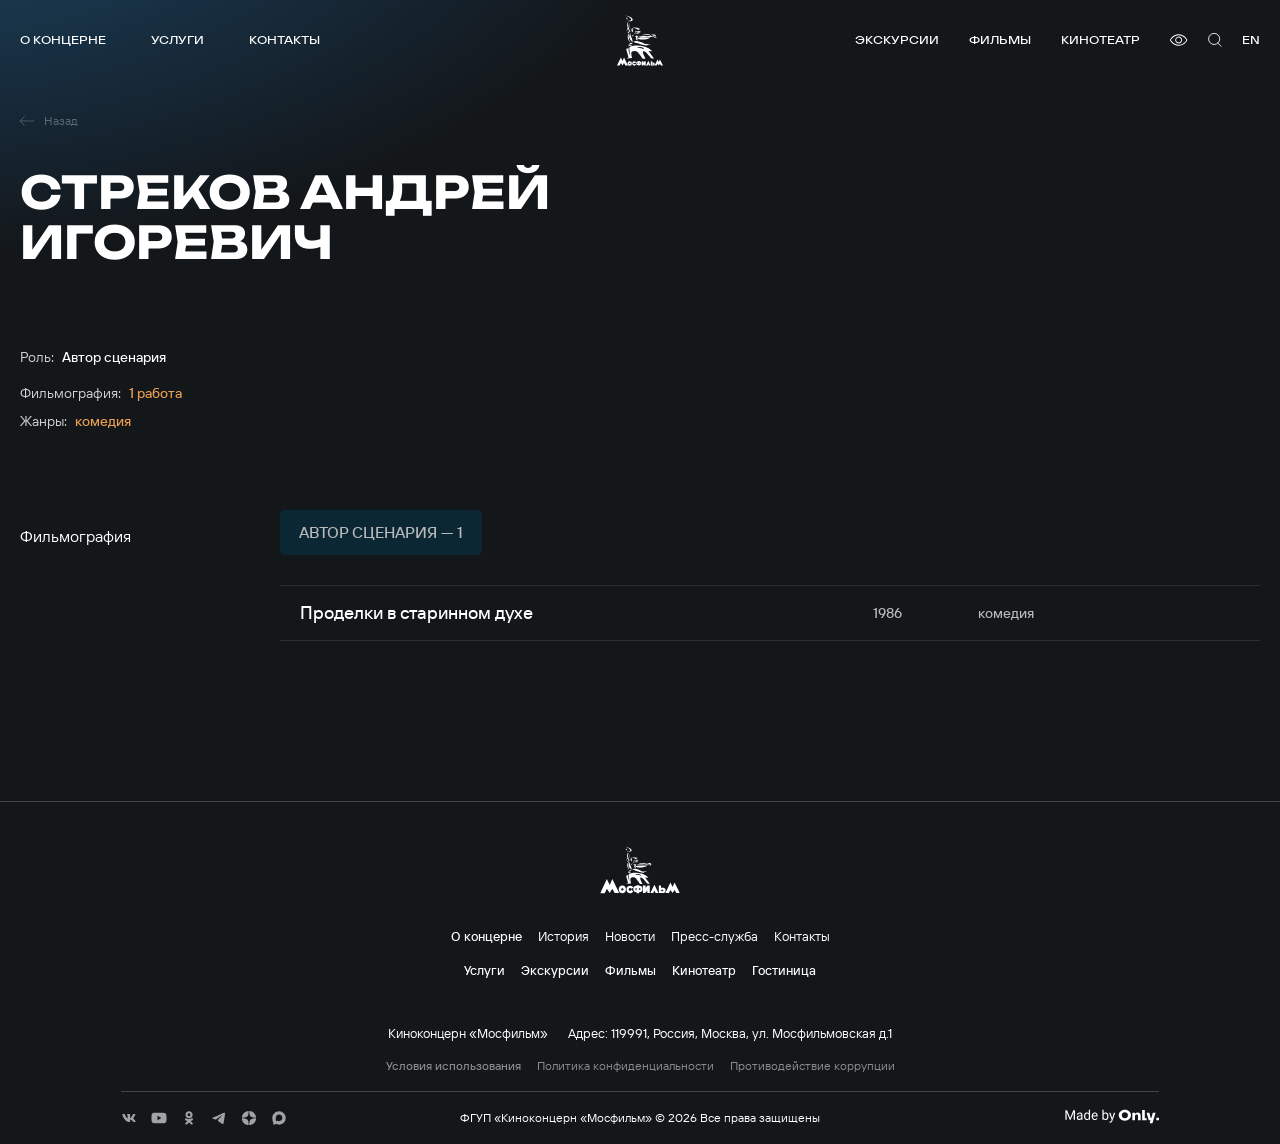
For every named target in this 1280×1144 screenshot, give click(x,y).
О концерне (63, 39)
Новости (630, 936)
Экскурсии (897, 39)
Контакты (284, 39)
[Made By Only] (1111, 1116)
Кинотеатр (1100, 39)
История (563, 936)
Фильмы (1000, 39)
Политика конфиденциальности (625, 1066)
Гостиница (784, 970)
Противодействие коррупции (812, 1066)
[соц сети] (129, 1118)
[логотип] (640, 40)
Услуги (177, 39)
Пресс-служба (714, 936)
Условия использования (453, 1066)
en (1251, 39)
